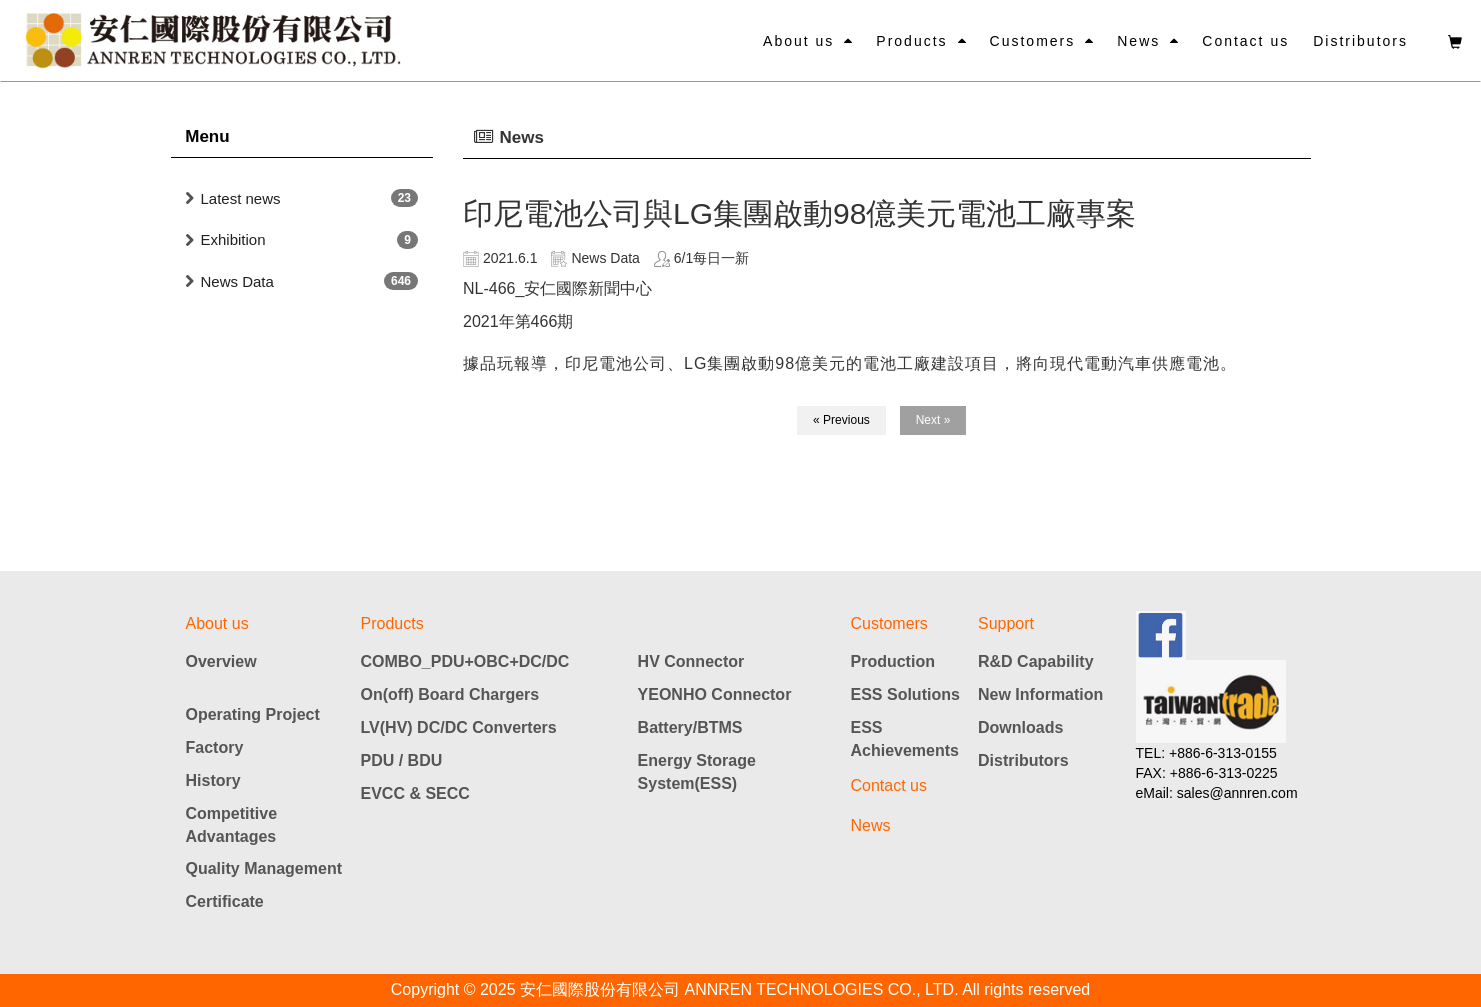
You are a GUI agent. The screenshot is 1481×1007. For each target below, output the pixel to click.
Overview (221, 661)
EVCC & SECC (415, 793)
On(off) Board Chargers (450, 694)
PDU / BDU (402, 760)
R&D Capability (1036, 661)
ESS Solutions (905, 694)
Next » (933, 420)
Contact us (1245, 41)
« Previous (841, 420)
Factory (215, 747)
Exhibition (233, 239)
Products (911, 41)
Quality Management (264, 868)
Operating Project (253, 714)
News (1138, 41)
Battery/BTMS (690, 727)
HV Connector (691, 661)
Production (893, 661)
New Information (1040, 694)
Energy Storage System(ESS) (697, 772)
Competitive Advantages (232, 825)
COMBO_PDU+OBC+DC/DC (465, 661)
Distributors (1360, 41)
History (213, 780)
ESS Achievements (905, 739)
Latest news (241, 198)
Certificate (225, 901)
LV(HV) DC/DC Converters (459, 727)
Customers (1033, 41)
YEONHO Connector (715, 694)
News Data (237, 281)
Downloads (1020, 727)
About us (798, 41)
